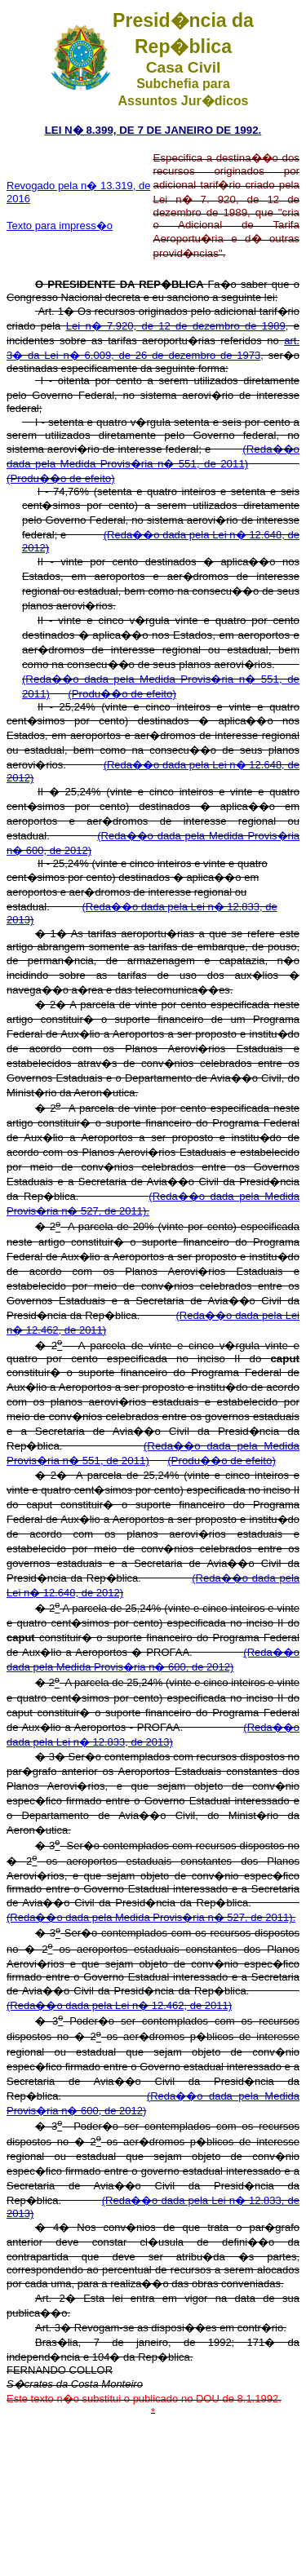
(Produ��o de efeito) (61, 478)
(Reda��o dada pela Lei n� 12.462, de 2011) (119, 2005)
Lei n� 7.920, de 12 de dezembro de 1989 (176, 326)
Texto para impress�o (60, 225)
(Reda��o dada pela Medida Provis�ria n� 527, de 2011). (151, 1917)
